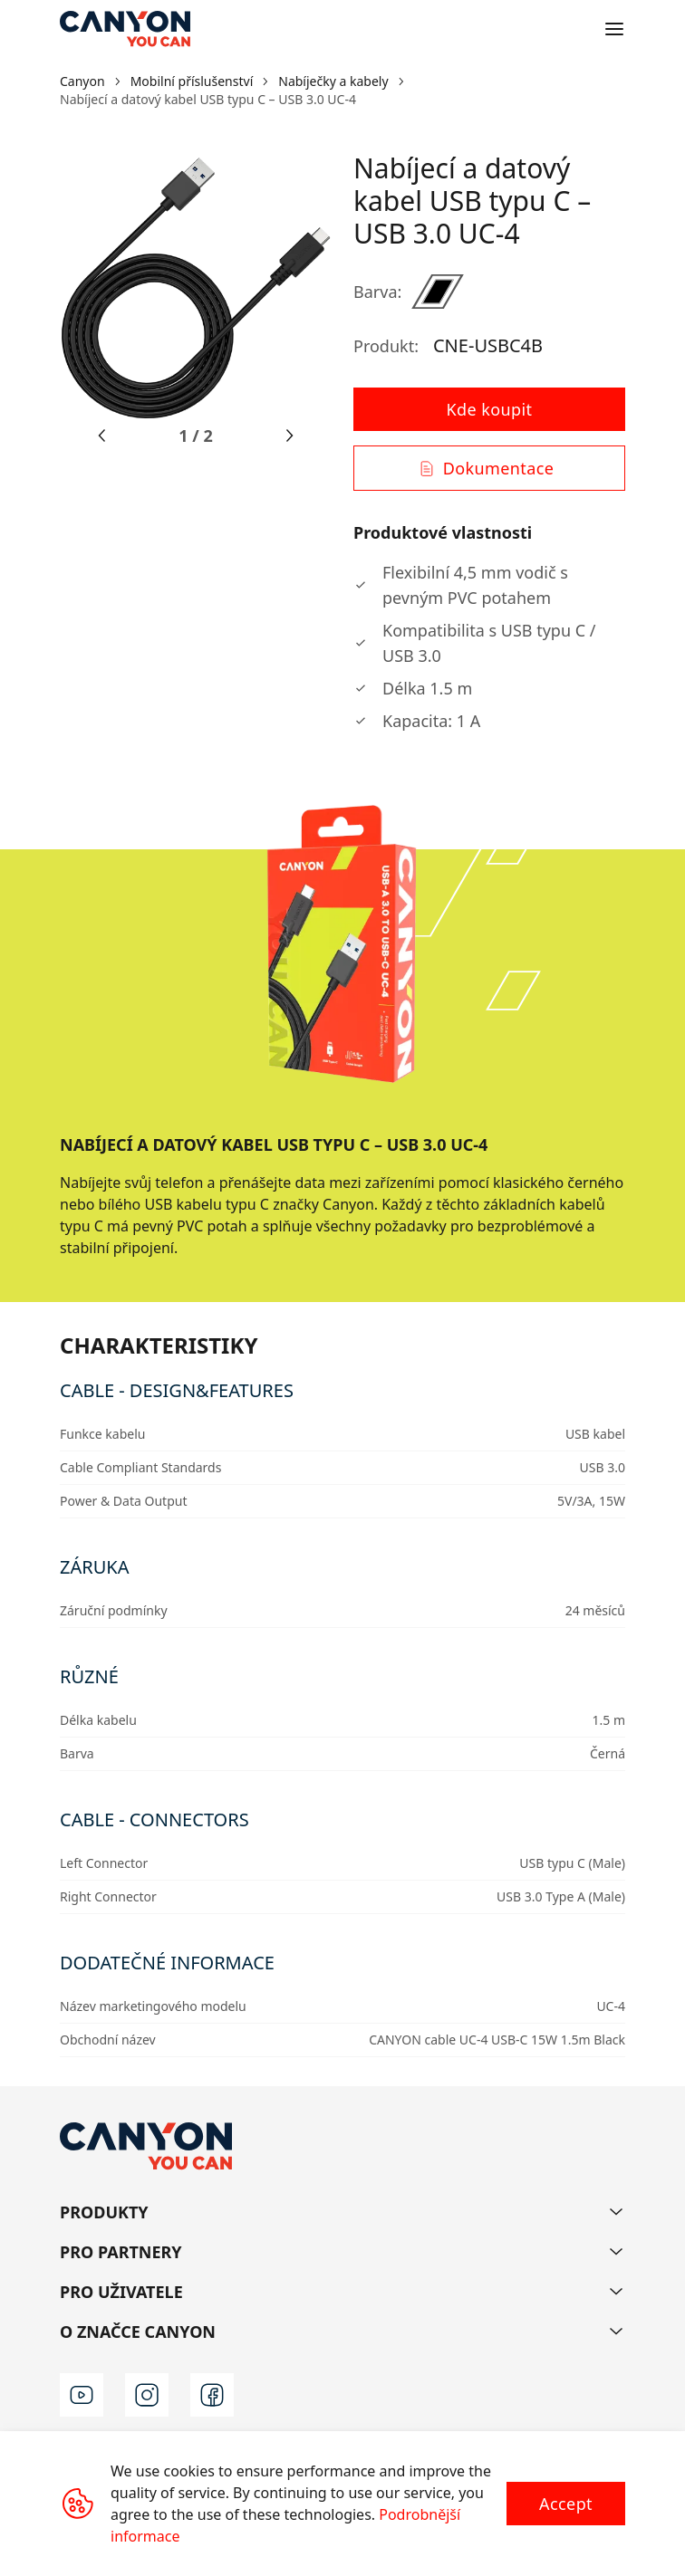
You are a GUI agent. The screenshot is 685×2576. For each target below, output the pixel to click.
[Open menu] (614, 29)
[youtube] (81, 2395)
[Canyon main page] (125, 29)
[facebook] (212, 2395)
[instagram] (147, 2395)
